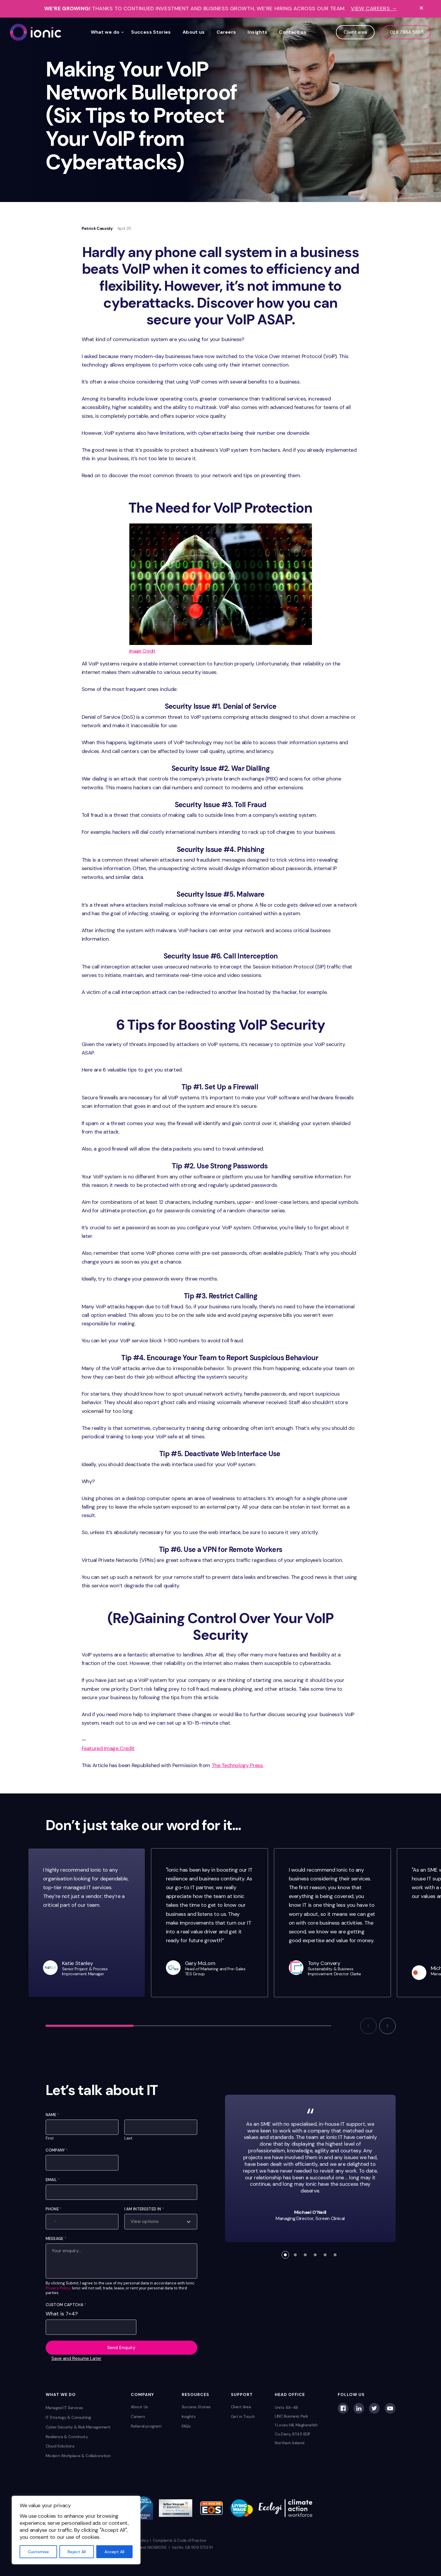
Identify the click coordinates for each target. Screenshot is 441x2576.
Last (128, 2138)
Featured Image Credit (108, 1748)
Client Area (241, 2406)
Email (53, 2179)
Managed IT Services (64, 2407)
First (50, 2138)
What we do (105, 32)
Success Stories (151, 32)
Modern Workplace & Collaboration (78, 2455)
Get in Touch (243, 2416)
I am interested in (144, 2209)
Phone (54, 2209)
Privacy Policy (58, 2288)
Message (56, 2238)
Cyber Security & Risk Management (78, 2427)
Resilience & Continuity (67, 2436)
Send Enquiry (121, 2348)
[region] (76, 2530)
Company (57, 2150)
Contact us (292, 32)
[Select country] (52, 2221)
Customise (38, 2551)
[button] (368, 2026)
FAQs (186, 2426)
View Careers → (374, 8)
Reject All (77, 2551)
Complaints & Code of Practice (179, 2540)
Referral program (146, 2426)
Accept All (114, 2551)
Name (52, 2114)
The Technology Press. (237, 1765)
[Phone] (82, 2221)
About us (194, 32)
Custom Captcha (66, 2304)
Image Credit (142, 651)
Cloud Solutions (60, 2446)
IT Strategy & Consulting (68, 2417)
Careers (226, 32)
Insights (257, 32)
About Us (139, 2406)
